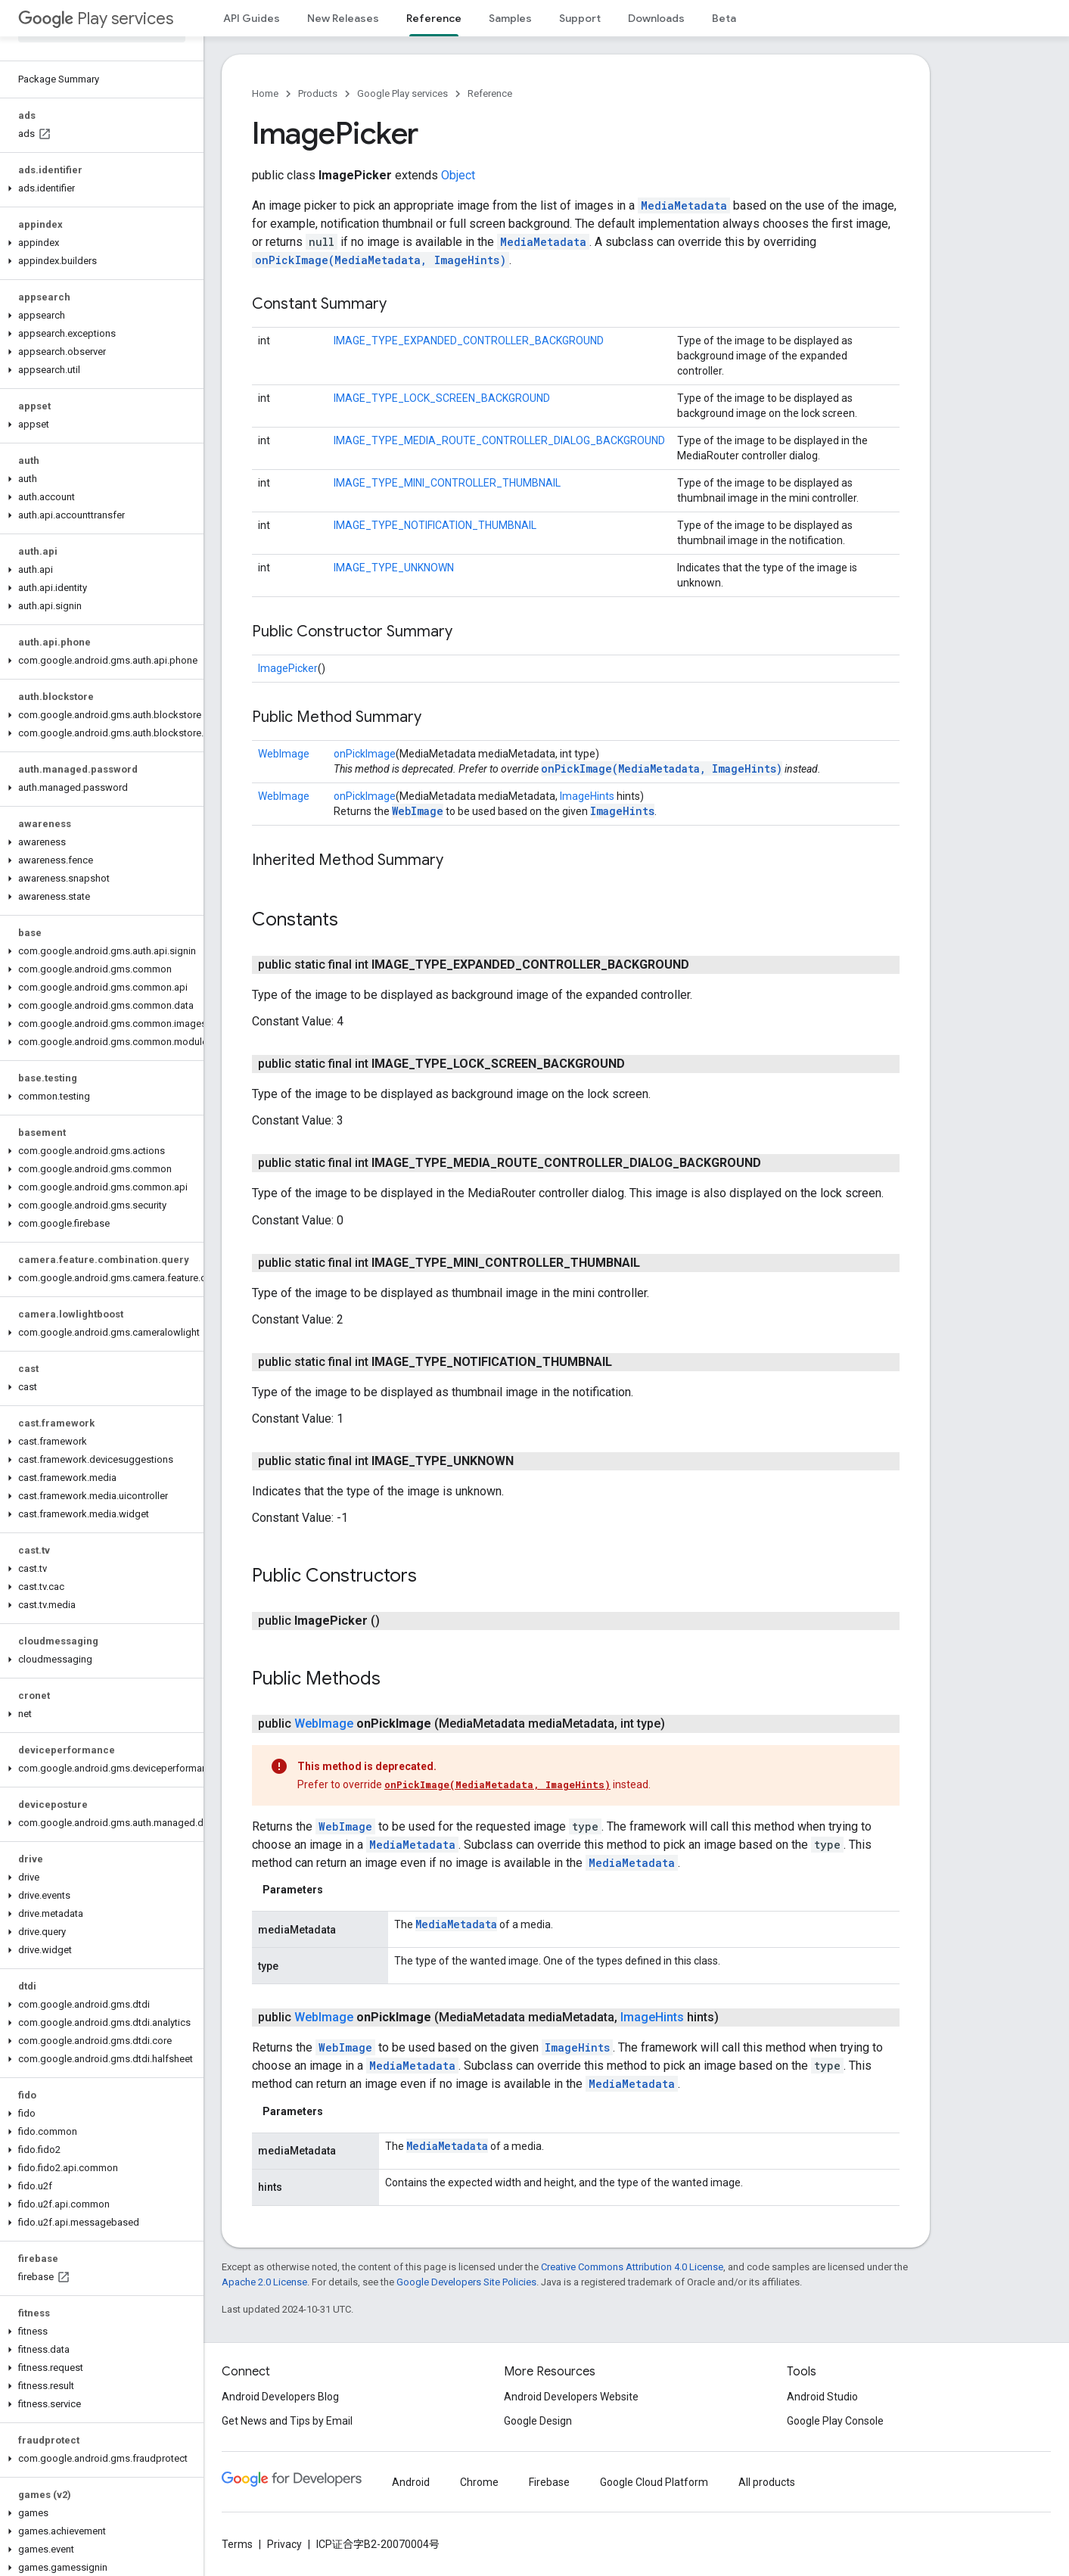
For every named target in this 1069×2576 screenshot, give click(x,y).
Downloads (656, 18)
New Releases (343, 18)
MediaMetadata (684, 205)
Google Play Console (835, 2421)
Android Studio (822, 2397)
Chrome (479, 2482)
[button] (98, 188)
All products (766, 2482)
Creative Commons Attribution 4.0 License (632, 2267)
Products (317, 93)
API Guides (251, 18)
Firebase (549, 2482)
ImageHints (587, 796)
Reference (490, 93)
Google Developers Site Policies (466, 2282)
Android (411, 2482)
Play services (95, 18)
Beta (724, 18)
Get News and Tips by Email (287, 2421)
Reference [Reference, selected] (433, 18)
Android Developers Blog (280, 2397)
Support (580, 18)
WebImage (283, 754)
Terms (237, 2544)
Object (458, 175)
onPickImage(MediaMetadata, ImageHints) (380, 260)
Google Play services (402, 93)
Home (265, 93)
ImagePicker (288, 668)
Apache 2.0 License (264, 2282)
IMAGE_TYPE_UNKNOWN (394, 568)
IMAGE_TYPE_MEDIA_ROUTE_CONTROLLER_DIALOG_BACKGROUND (499, 440)
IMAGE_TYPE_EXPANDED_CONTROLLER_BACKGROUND (469, 340)
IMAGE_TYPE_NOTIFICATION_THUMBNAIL (435, 525)
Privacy (284, 2544)
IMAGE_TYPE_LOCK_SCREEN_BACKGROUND (442, 398)
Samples (510, 18)
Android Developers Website (571, 2397)
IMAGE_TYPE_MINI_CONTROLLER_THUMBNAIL (447, 483)
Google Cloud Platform (654, 2482)
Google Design (538, 2421)
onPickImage (365, 754)
